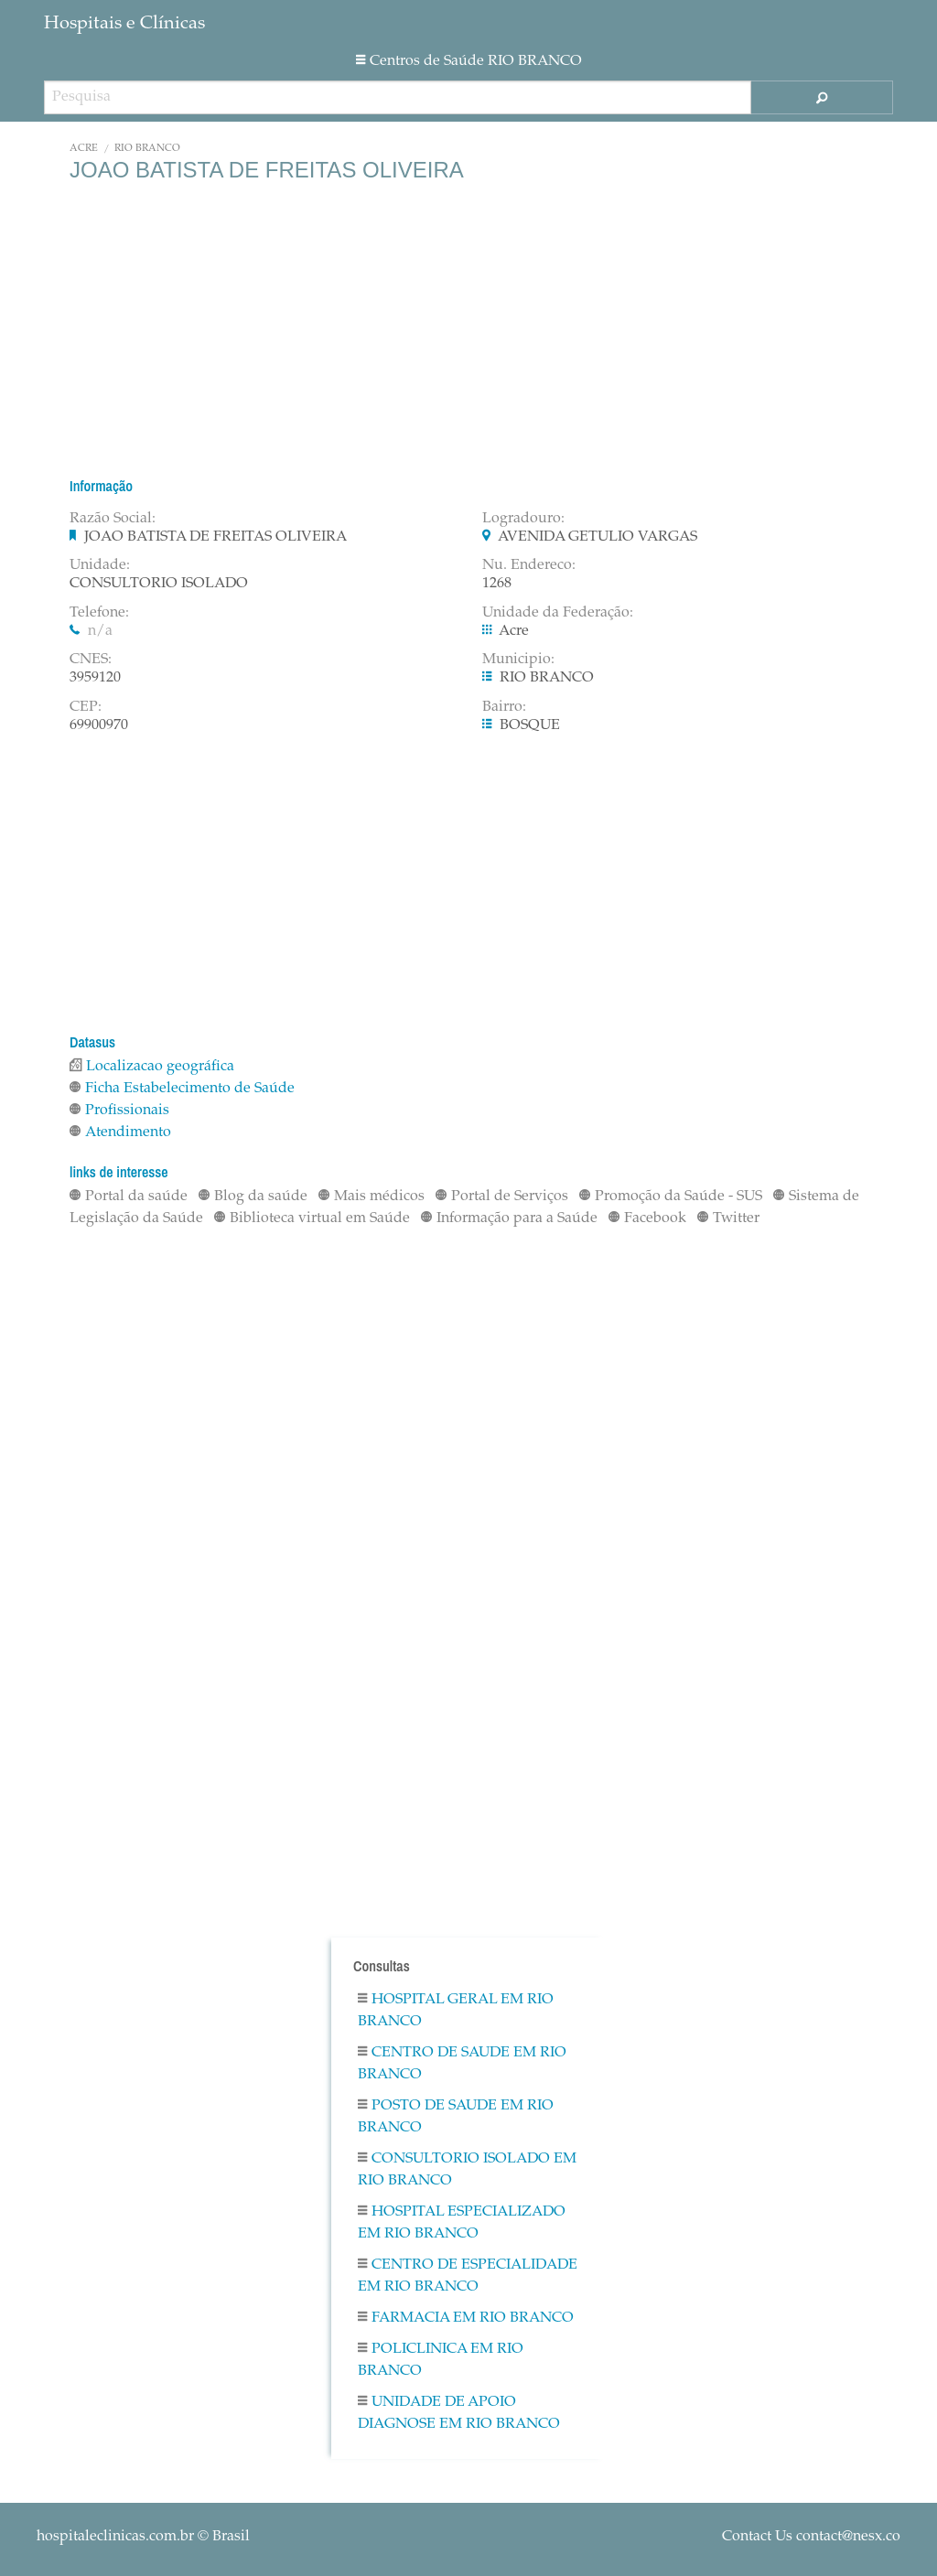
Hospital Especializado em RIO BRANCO (461, 2223)
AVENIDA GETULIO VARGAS (597, 537)
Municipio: (518, 659)
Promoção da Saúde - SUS (670, 1196)
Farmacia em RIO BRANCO (466, 2318)
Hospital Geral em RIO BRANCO (456, 2010)
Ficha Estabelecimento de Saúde (182, 1088)
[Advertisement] (468, 329)
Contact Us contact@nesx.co (811, 2536)
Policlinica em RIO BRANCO (440, 2360)
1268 (497, 583)
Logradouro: (523, 518)
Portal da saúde (129, 1196)
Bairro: (504, 707)
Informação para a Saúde (509, 1218)
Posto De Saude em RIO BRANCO (456, 2116)
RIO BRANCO (147, 149)
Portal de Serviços (502, 1196)
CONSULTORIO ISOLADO (159, 583)
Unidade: (100, 565)
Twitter (728, 1218)
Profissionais (119, 1110)
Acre (84, 149)
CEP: (86, 707)
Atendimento (120, 1132)
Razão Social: (113, 518)
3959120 (95, 678)
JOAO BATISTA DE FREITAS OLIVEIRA (215, 537)
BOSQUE (530, 725)
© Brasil (143, 2536)
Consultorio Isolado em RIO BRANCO (467, 2170)
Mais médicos (371, 1196)
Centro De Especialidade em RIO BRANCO (467, 2276)
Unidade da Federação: (557, 613)
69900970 (99, 725)
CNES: (91, 659)
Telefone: (99, 613)
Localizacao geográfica (152, 1066)
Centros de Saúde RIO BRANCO (469, 61)
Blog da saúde (253, 1196)
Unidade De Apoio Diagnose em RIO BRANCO (459, 2413)
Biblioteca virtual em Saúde (312, 1218)
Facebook (647, 1218)
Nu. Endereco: (529, 565)
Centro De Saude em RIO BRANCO (462, 2063)
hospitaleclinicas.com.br (115, 2536)
